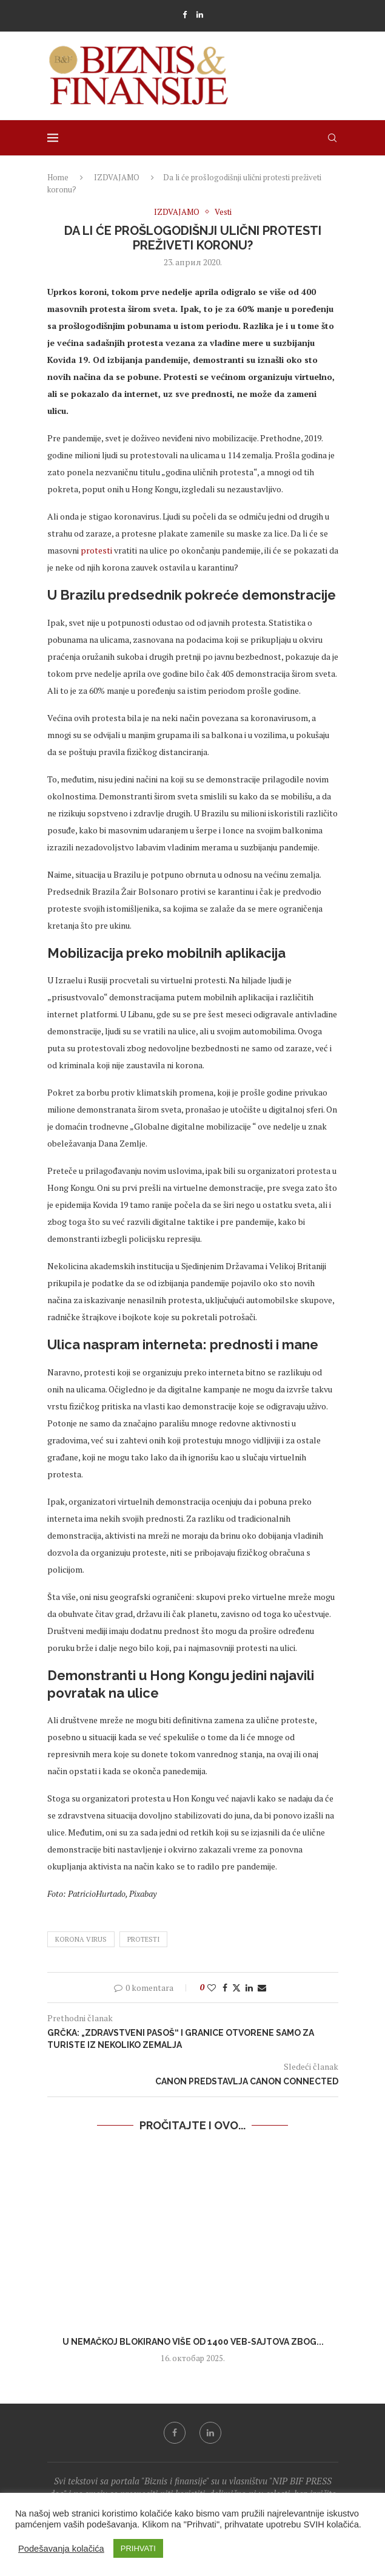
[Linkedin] (199, 14)
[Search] (332, 137)
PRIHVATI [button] (138, 2548)
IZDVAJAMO (116, 177)
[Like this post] (211, 1987)
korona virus (81, 1939)
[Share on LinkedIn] (249, 1987)
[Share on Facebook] (225, 1987)
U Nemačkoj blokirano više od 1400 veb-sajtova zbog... (192, 2342)
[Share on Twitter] (236, 1987)
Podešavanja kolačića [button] (61, 2549)
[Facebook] (184, 14)
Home (58, 177)
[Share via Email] (262, 1987)
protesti (96, 550)
